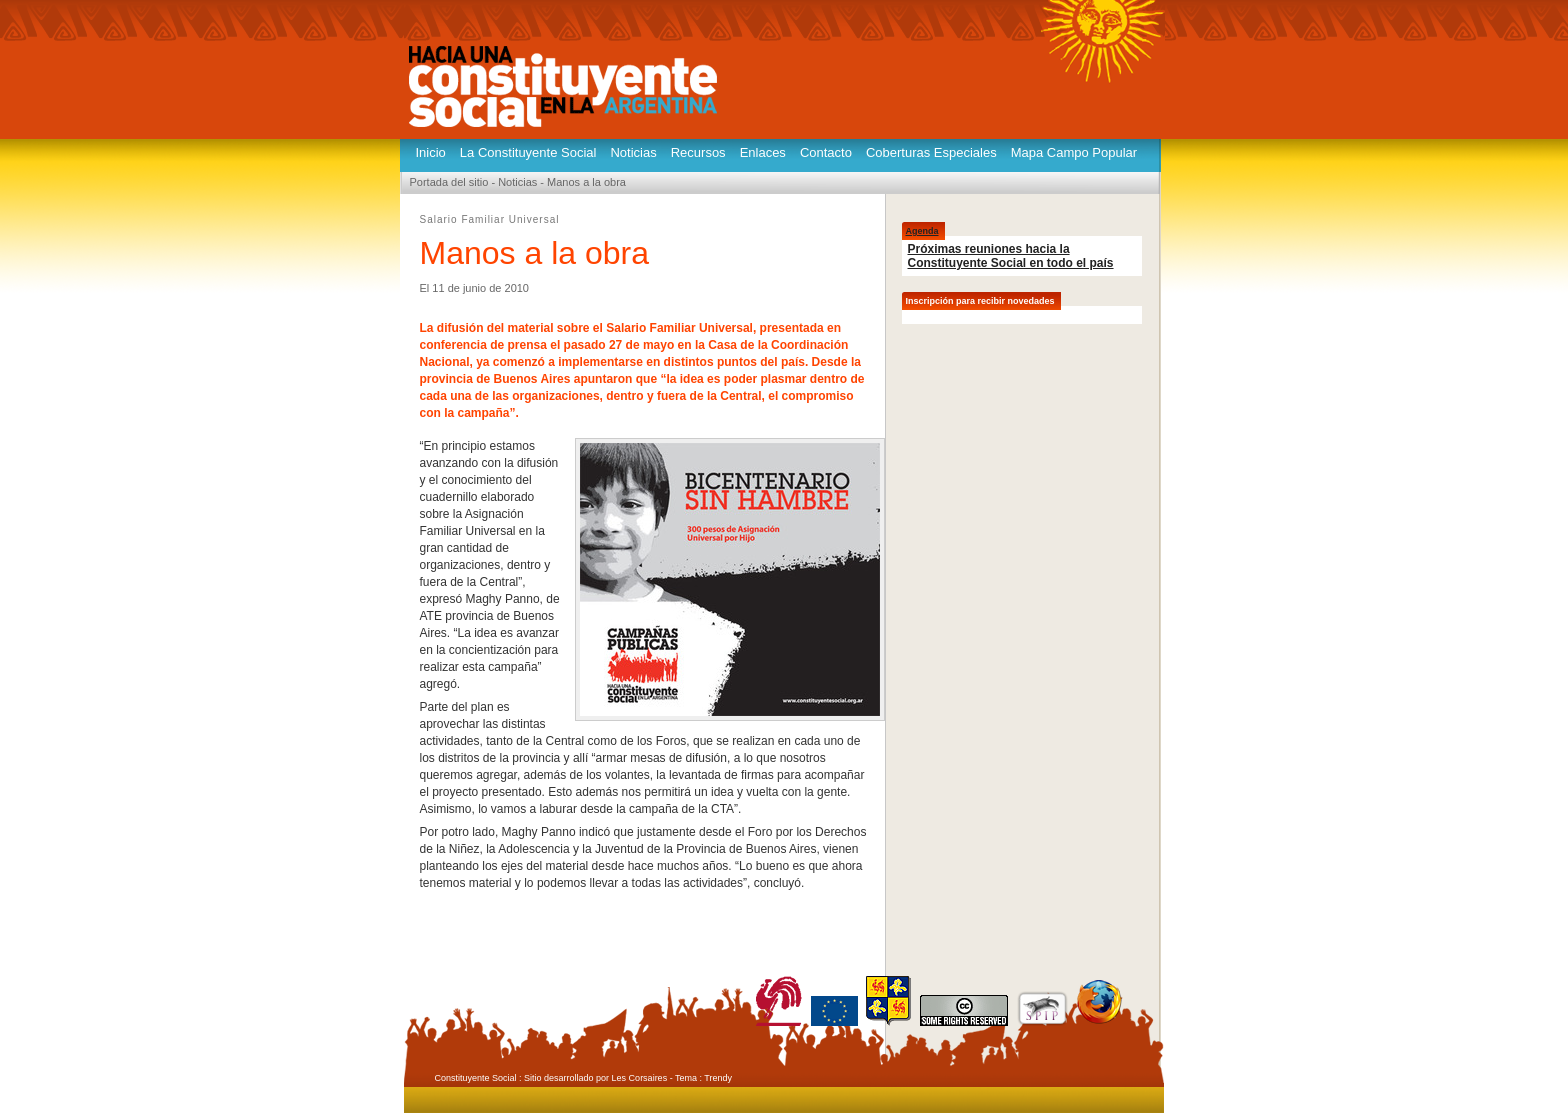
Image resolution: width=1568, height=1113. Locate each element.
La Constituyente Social (528, 152)
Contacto (826, 152)
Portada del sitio (449, 182)
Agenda (922, 231)
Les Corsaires (640, 1078)
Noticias (633, 152)
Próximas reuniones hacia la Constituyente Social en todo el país (1011, 256)
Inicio (431, 152)
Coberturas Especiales (931, 152)
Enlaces (763, 152)
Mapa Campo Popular (1074, 152)
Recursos (698, 152)
